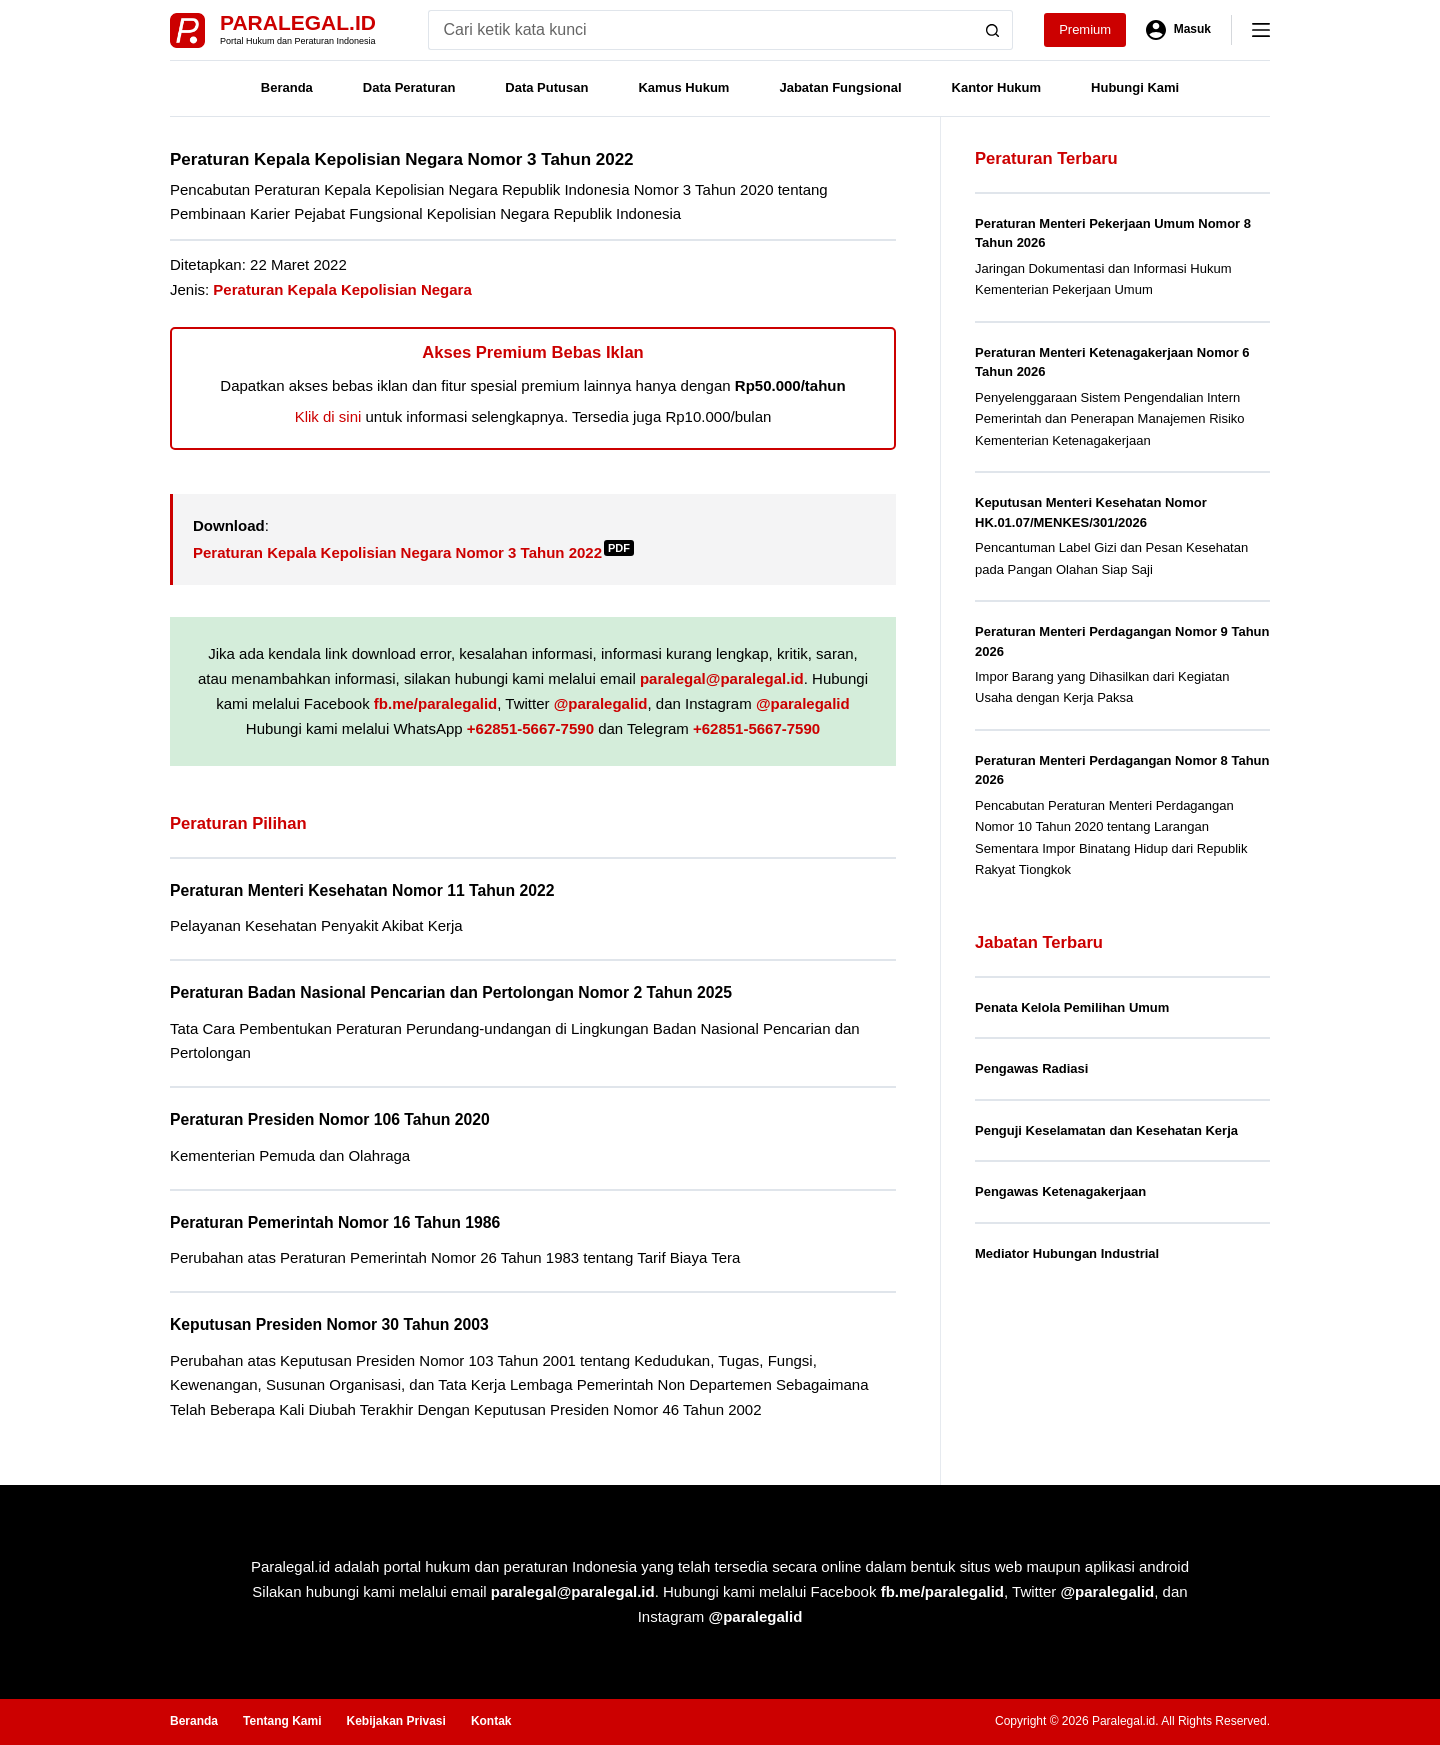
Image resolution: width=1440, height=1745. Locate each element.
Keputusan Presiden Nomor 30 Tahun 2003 (329, 1324)
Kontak (491, 1721)
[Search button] (993, 30)
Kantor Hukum (997, 87)
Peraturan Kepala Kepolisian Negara (342, 289)
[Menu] (1261, 30)
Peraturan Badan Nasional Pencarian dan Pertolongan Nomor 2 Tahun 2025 (451, 992)
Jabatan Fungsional (840, 87)
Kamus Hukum (683, 87)
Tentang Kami (282, 1721)
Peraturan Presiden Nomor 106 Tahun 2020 (330, 1119)
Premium (1085, 29)
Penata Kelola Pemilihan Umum (1072, 1007)
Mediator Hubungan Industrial (1067, 1253)
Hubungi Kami (1135, 87)
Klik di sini (328, 416)
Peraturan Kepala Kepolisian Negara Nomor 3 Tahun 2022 (413, 552)
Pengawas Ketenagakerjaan (1060, 1191)
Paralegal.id (298, 22)
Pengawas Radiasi (1031, 1068)
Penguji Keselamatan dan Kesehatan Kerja (1106, 1130)
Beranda (287, 87)
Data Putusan (546, 87)
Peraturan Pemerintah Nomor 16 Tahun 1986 (335, 1222)
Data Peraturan (409, 87)
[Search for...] (700, 30)
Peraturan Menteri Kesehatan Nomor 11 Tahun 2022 (362, 890)
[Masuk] (1178, 30)
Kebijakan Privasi (395, 1721)
